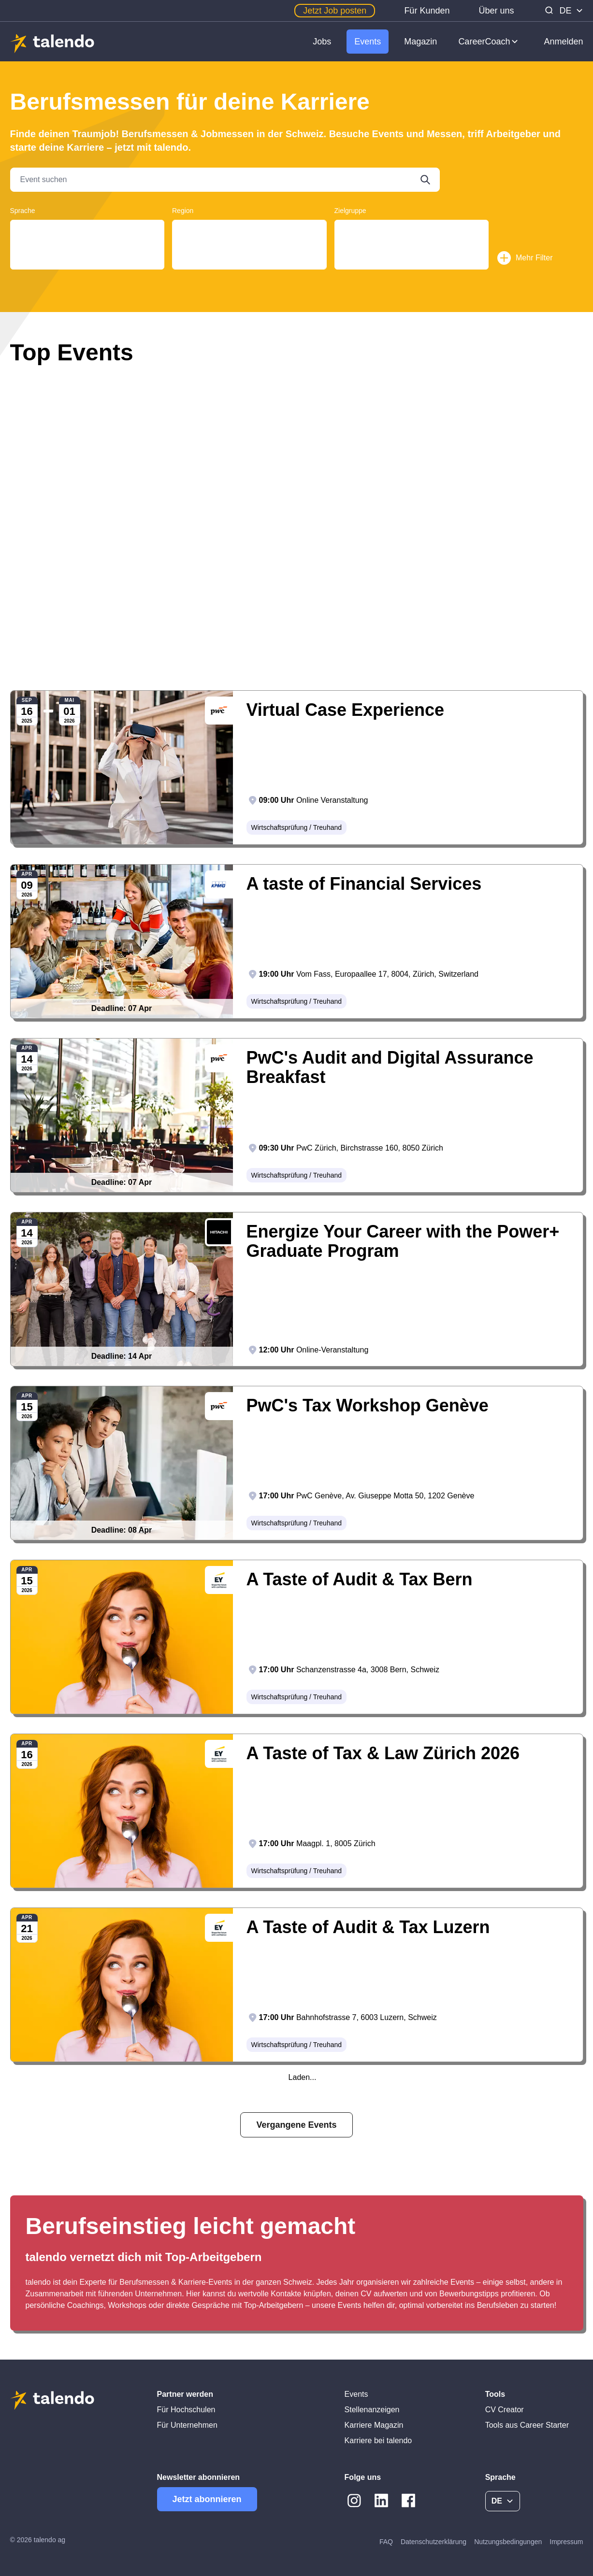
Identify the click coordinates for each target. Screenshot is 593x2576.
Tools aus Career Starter (527, 2425)
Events (367, 41)
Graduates (412, 239)
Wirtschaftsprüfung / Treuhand (296, 827)
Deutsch (87, 230)
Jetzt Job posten (334, 10)
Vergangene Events (296, 2125)
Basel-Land (249, 267)
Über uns (496, 10)
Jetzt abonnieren (207, 2499)
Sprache (22, 210)
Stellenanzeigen (372, 2409)
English (87, 249)
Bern (249, 258)
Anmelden (563, 41)
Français (87, 239)
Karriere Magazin (374, 2425)
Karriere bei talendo (378, 2440)
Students (412, 249)
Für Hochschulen (186, 2409)
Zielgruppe (350, 210)
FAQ (386, 2542)
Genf (249, 249)
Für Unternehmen (187, 2425)
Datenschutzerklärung (433, 2542)
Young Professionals (412, 230)
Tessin (249, 239)
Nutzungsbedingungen (508, 2542)
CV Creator (504, 2409)
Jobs (322, 41)
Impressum (566, 2542)
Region (182, 210)
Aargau (249, 230)
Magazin (420, 41)
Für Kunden (426, 10)
